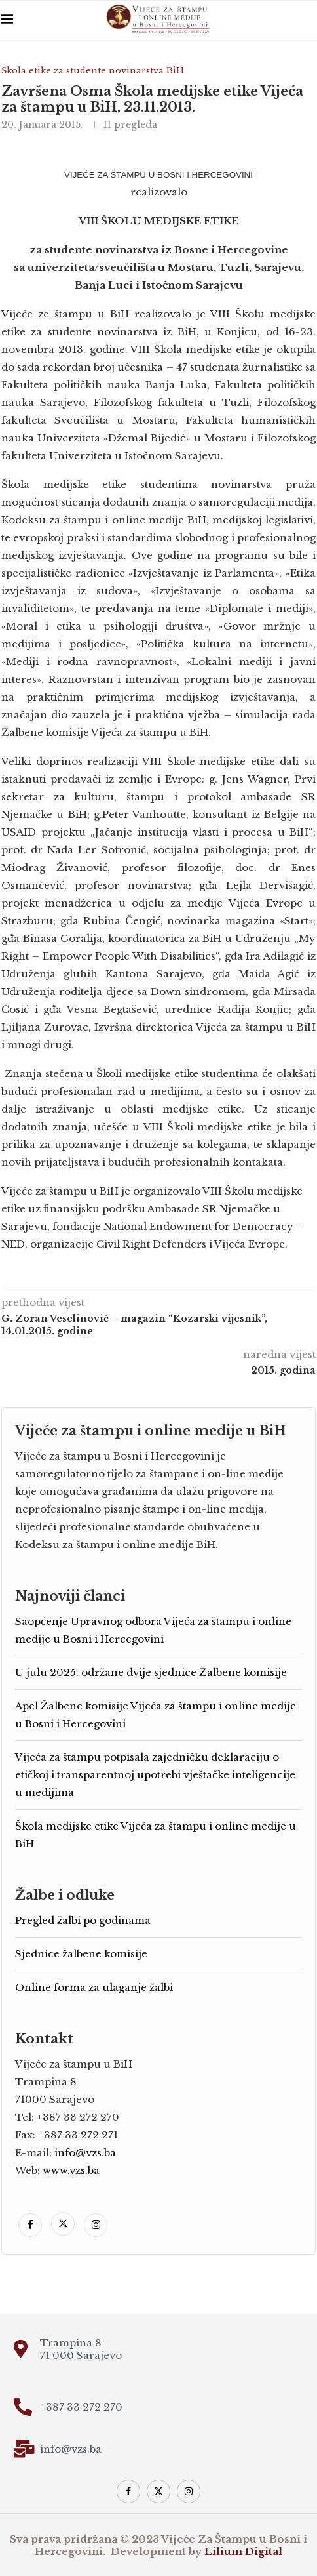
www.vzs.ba (71, 2170)
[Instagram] (96, 2224)
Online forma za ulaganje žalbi (94, 1987)
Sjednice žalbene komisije (81, 1954)
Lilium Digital (243, 2551)
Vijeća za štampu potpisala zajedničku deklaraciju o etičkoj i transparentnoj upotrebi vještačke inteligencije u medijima (155, 1775)
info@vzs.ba (85, 2152)
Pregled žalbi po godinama (83, 1920)
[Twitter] (64, 2224)
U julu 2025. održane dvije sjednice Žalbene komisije (151, 1672)
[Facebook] (31, 2224)
